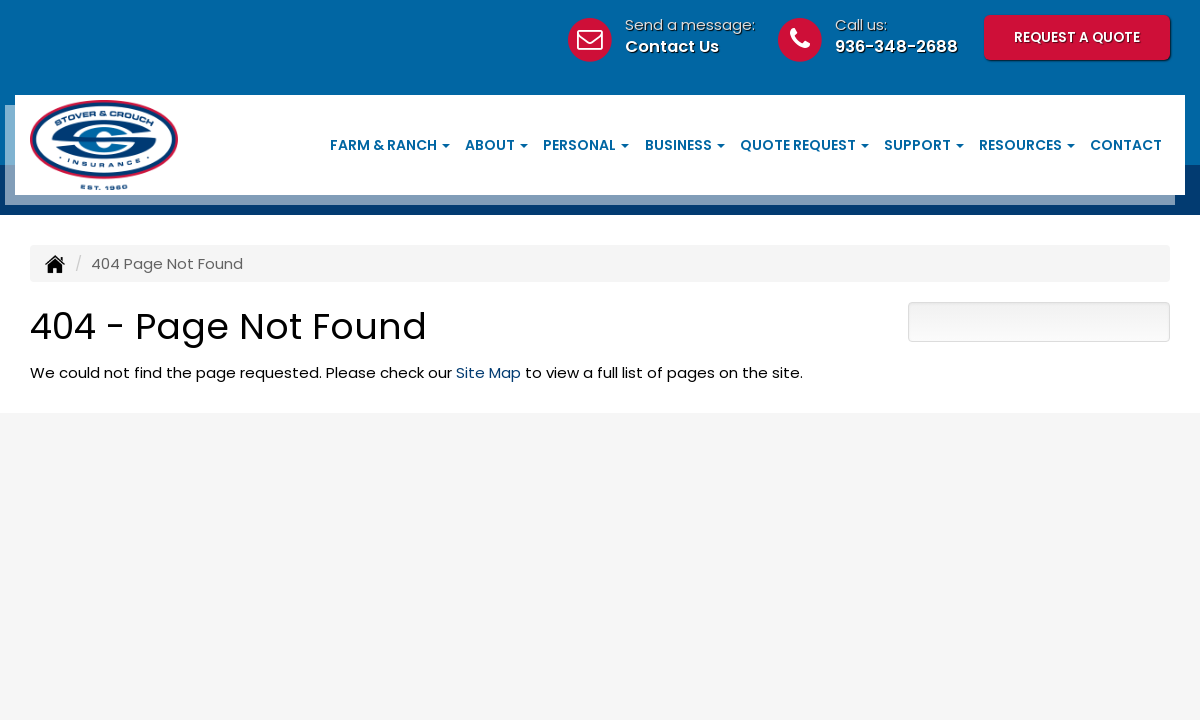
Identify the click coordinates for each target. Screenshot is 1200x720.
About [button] (496, 145)
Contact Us (672, 46)
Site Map (488, 372)
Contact (1126, 145)
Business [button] (685, 145)
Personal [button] (586, 145)
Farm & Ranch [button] (390, 145)
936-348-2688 (896, 46)
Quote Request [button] (804, 145)
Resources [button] (1027, 145)
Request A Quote (1077, 36)
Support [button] (924, 145)
